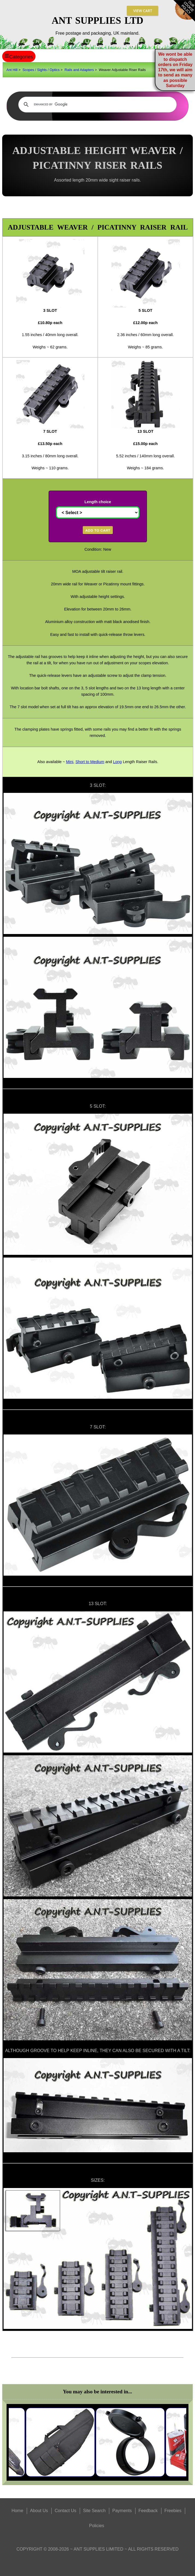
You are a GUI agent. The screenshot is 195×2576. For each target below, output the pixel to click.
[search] (96, 104)
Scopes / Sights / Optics (41, 70)
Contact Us (65, 2510)
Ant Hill (12, 70)
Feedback (148, 2510)
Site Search (94, 2510)
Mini (69, 762)
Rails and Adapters (79, 70)
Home (17, 2510)
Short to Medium (89, 762)
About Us (39, 2510)
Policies (96, 2525)
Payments (122, 2510)
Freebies (172, 2510)
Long (117, 762)
